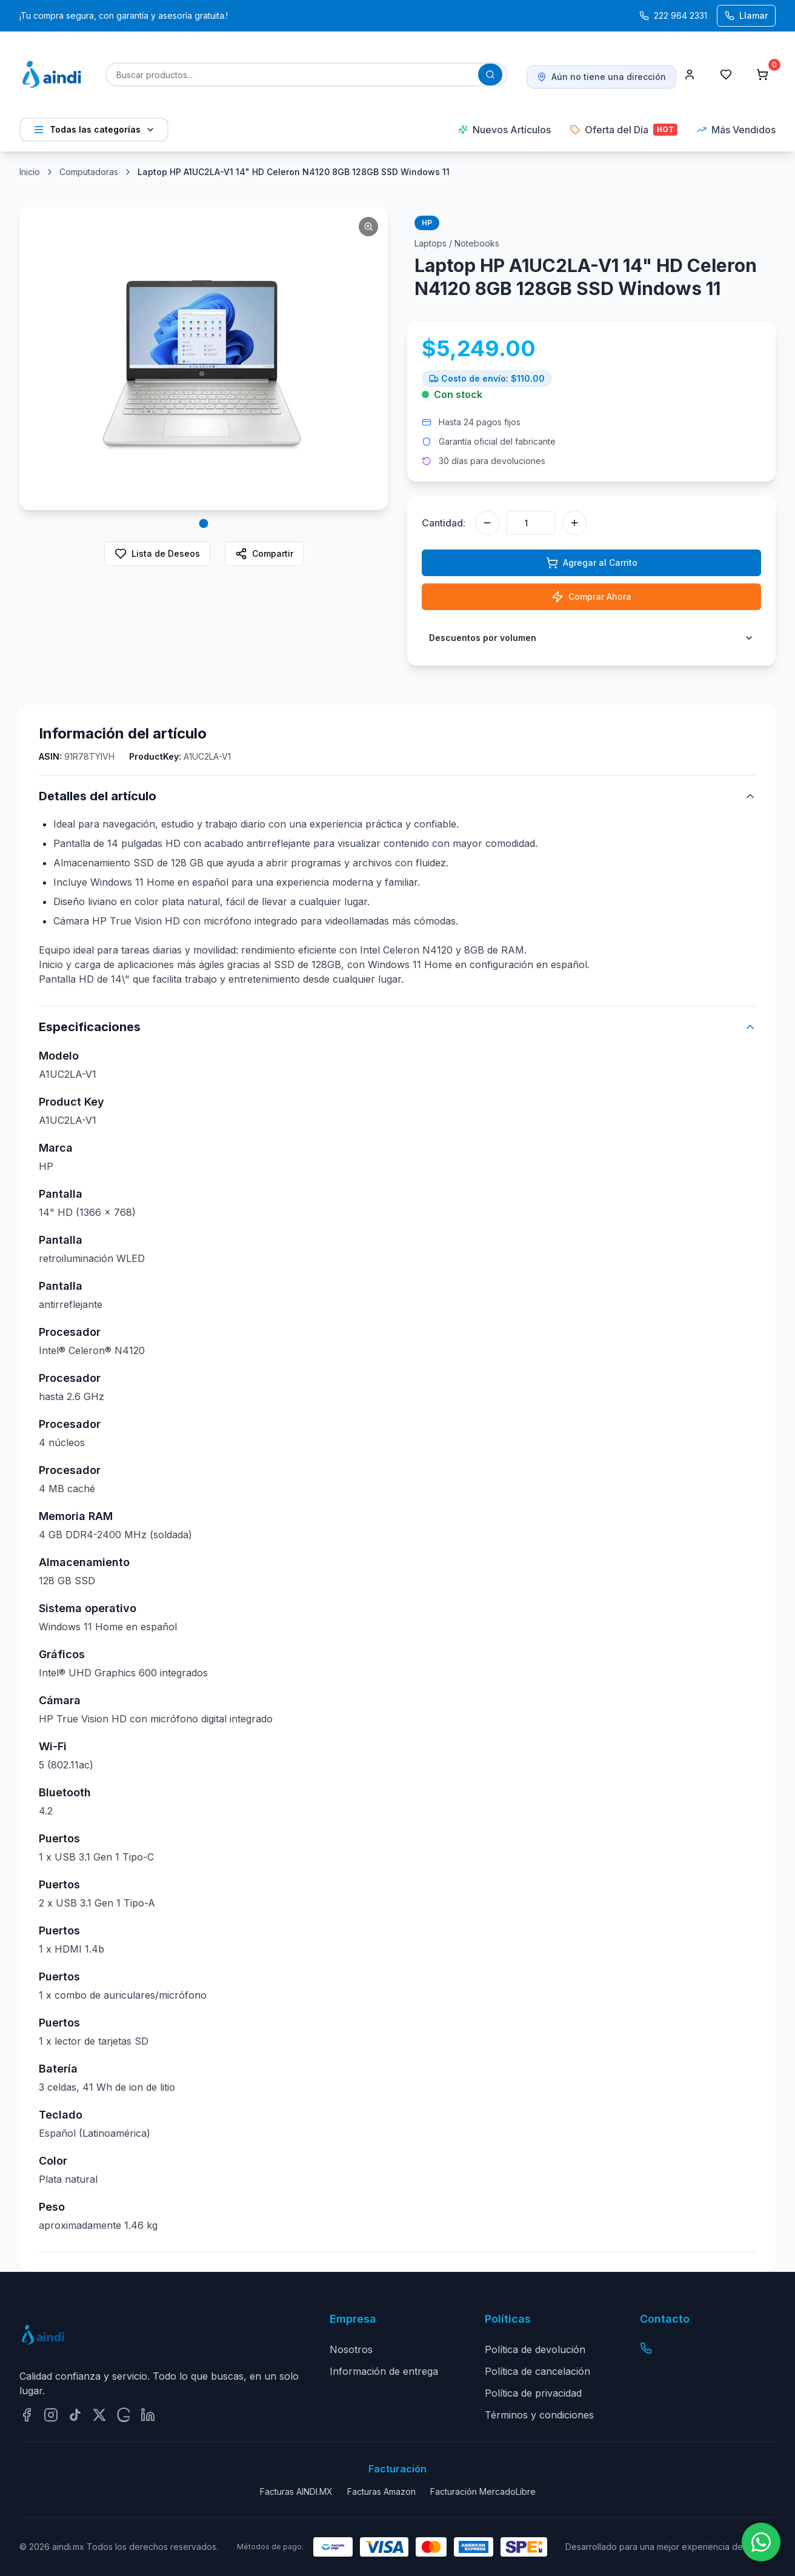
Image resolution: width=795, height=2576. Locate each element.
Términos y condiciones (539, 2415)
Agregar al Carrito (591, 563)
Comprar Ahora (591, 597)
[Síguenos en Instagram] (51, 2415)
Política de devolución (535, 2349)
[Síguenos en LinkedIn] (148, 2415)
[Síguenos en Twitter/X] (99, 2415)
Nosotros (351, 2349)
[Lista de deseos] (726, 74)
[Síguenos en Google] (123, 2415)
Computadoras (88, 172)
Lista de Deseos (157, 554)
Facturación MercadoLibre (483, 2491)
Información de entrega (384, 2371)
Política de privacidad (533, 2393)
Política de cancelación (537, 2371)
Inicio (29, 172)
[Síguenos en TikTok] (75, 2415)
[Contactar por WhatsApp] (761, 2542)
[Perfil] (689, 74)
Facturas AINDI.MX (296, 2491)
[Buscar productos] (490, 74)
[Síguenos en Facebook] (26, 2415)
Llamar (746, 15)
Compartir (264, 554)
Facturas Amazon (381, 2491)
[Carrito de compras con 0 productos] (762, 74)
